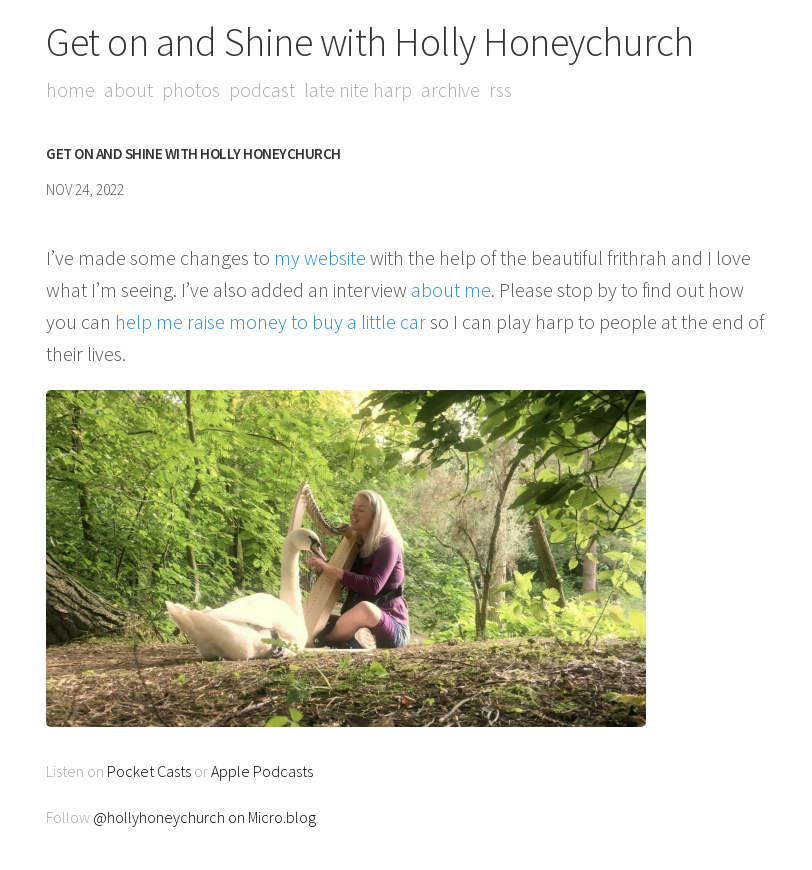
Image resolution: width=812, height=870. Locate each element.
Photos (191, 89)
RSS (500, 89)
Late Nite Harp (358, 89)
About (128, 89)
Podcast (262, 89)
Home (70, 89)
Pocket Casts (149, 771)
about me (451, 289)
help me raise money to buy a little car (270, 321)
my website (320, 257)
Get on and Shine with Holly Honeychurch (370, 42)
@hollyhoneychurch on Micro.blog (204, 817)
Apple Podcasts (262, 771)
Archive (450, 89)
